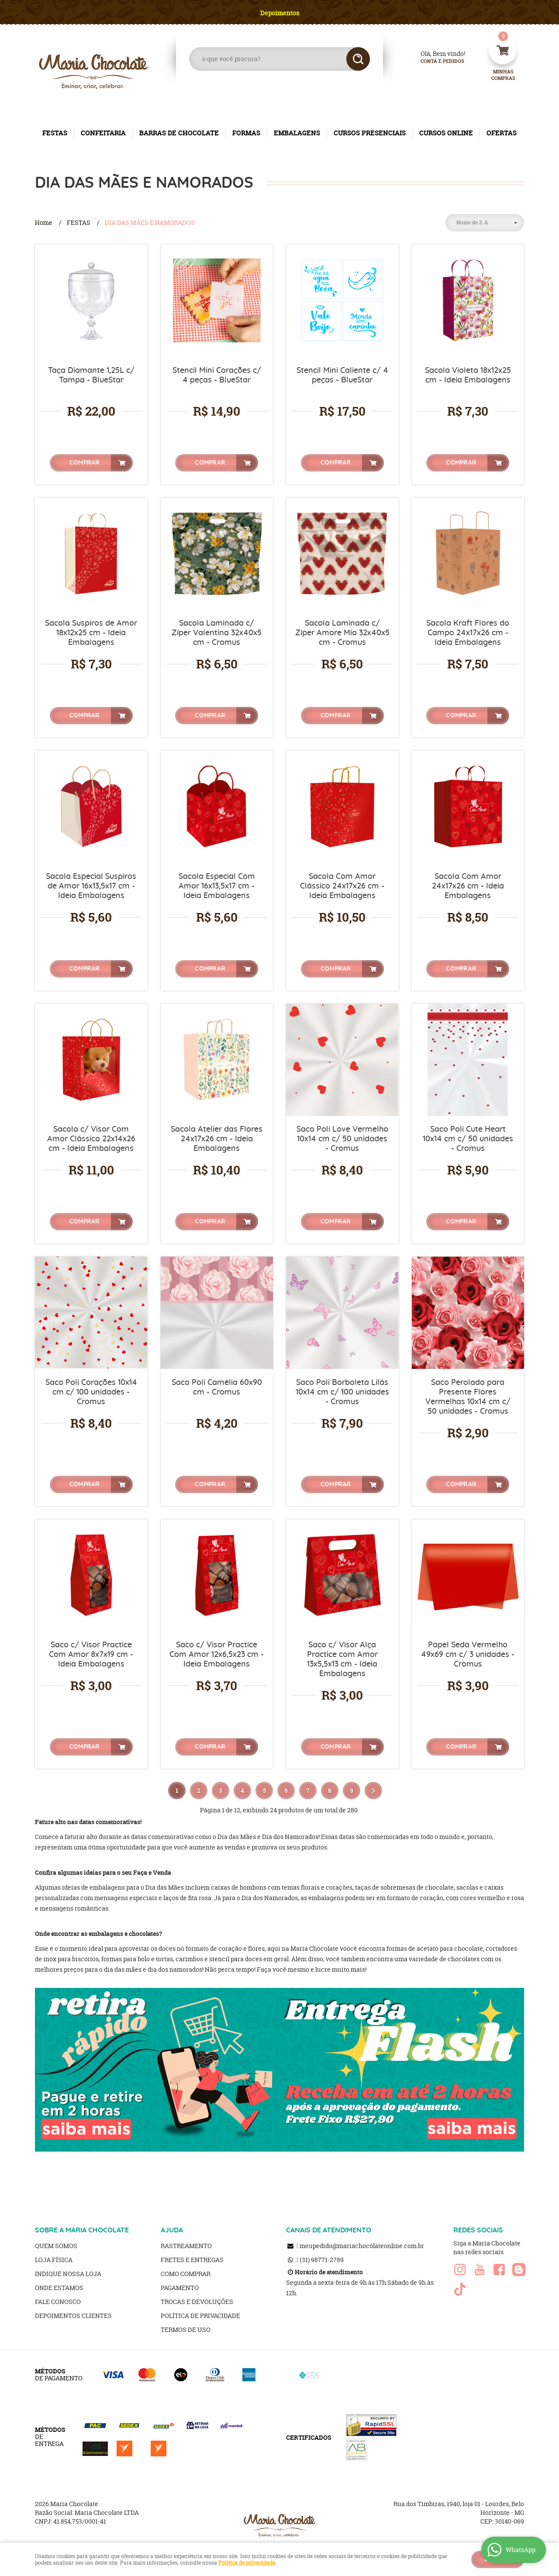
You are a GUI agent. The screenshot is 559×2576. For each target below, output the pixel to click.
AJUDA (172, 2230)
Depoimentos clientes (73, 2315)
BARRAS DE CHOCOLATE (179, 133)
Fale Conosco (58, 2301)
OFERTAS (502, 133)
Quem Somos (56, 2246)
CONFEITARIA (103, 133)
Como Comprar (185, 2273)
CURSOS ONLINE (446, 133)
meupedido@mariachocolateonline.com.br (362, 2246)
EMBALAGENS (297, 133)
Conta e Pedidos (435, 61)
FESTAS (54, 133)
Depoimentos (279, 13)
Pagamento (180, 2287)
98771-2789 (322, 2260)
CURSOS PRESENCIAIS (370, 133)
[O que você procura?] (358, 59)
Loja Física (53, 2260)
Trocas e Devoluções (197, 2301)
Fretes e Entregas (192, 2260)
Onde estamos (59, 2287)
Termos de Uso (185, 2329)
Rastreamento (186, 2246)
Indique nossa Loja (68, 2273)
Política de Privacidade (200, 2315)
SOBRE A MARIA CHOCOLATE (82, 2230)
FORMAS (246, 133)
